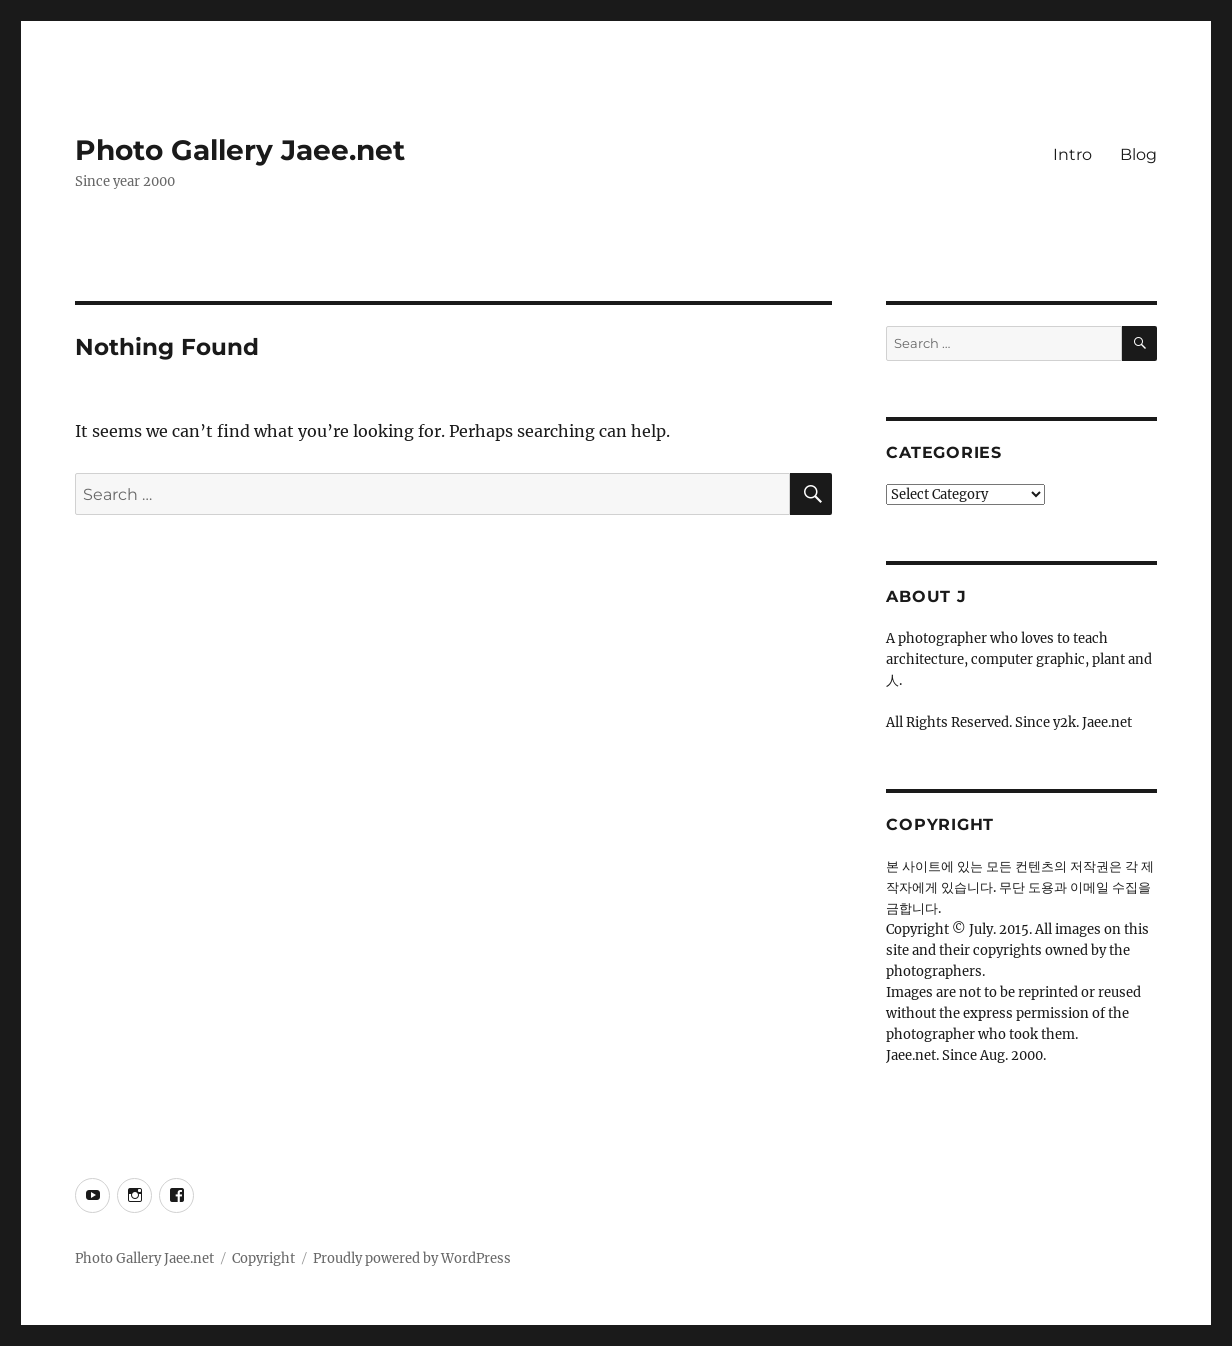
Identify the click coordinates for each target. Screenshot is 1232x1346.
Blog (1138, 154)
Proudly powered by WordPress (412, 1258)
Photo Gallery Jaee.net (240, 150)
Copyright (263, 1258)
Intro (1072, 154)
